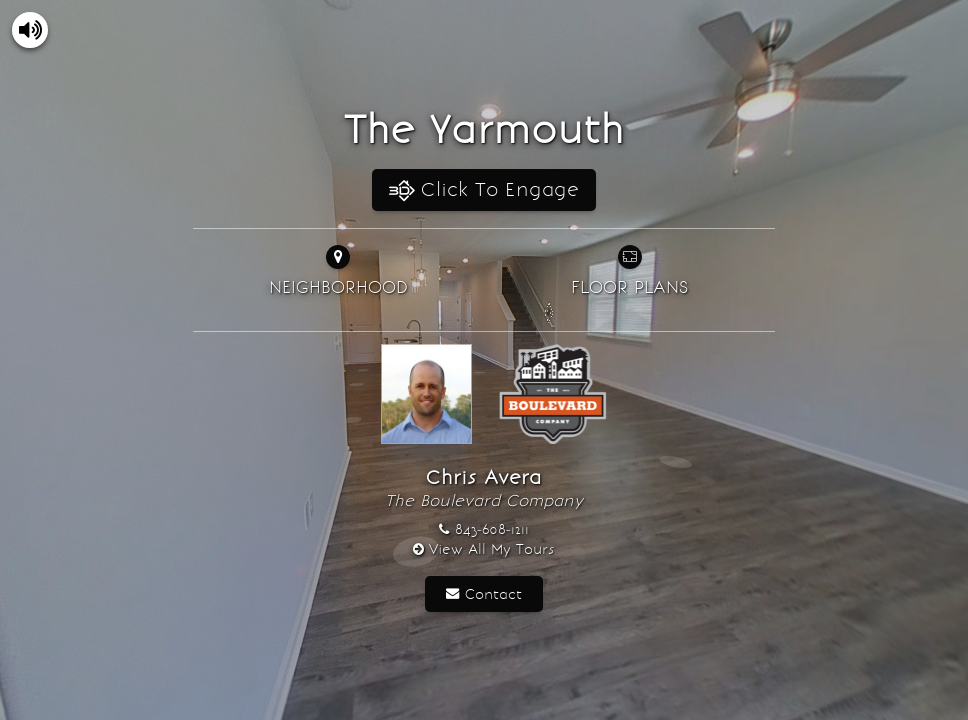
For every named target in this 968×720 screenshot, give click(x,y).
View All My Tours (492, 549)
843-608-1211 (492, 529)
